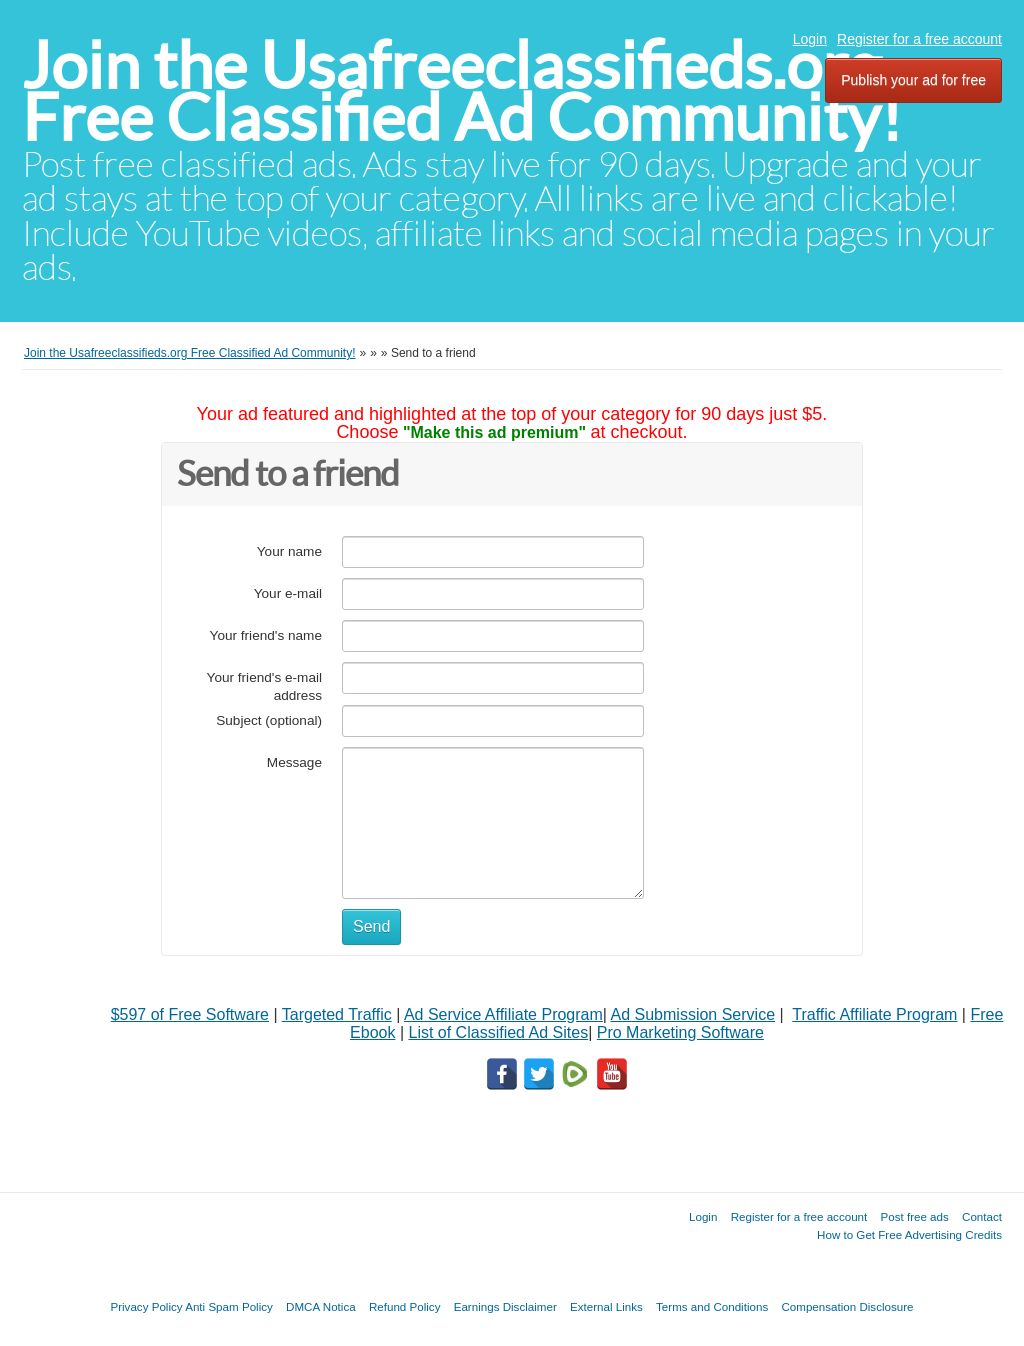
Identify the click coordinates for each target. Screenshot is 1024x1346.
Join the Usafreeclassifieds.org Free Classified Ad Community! (462, 91)
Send (371, 926)
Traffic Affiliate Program (874, 1014)
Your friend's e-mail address (264, 686)
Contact (982, 1216)
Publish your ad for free (913, 80)
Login (810, 39)
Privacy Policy (146, 1306)
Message (294, 762)
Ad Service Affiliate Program (503, 1014)
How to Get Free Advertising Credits (909, 1234)
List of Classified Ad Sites (498, 1032)
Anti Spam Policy (229, 1306)
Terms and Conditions (712, 1306)
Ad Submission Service (693, 1014)
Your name (289, 551)
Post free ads (914, 1216)
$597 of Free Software (190, 1014)
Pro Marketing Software (680, 1032)
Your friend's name (266, 635)
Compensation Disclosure (847, 1306)
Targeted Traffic (337, 1014)
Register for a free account (919, 39)
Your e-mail (288, 593)
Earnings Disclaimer (505, 1306)
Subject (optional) (269, 720)
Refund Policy (405, 1306)
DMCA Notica (321, 1306)
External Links (606, 1306)
